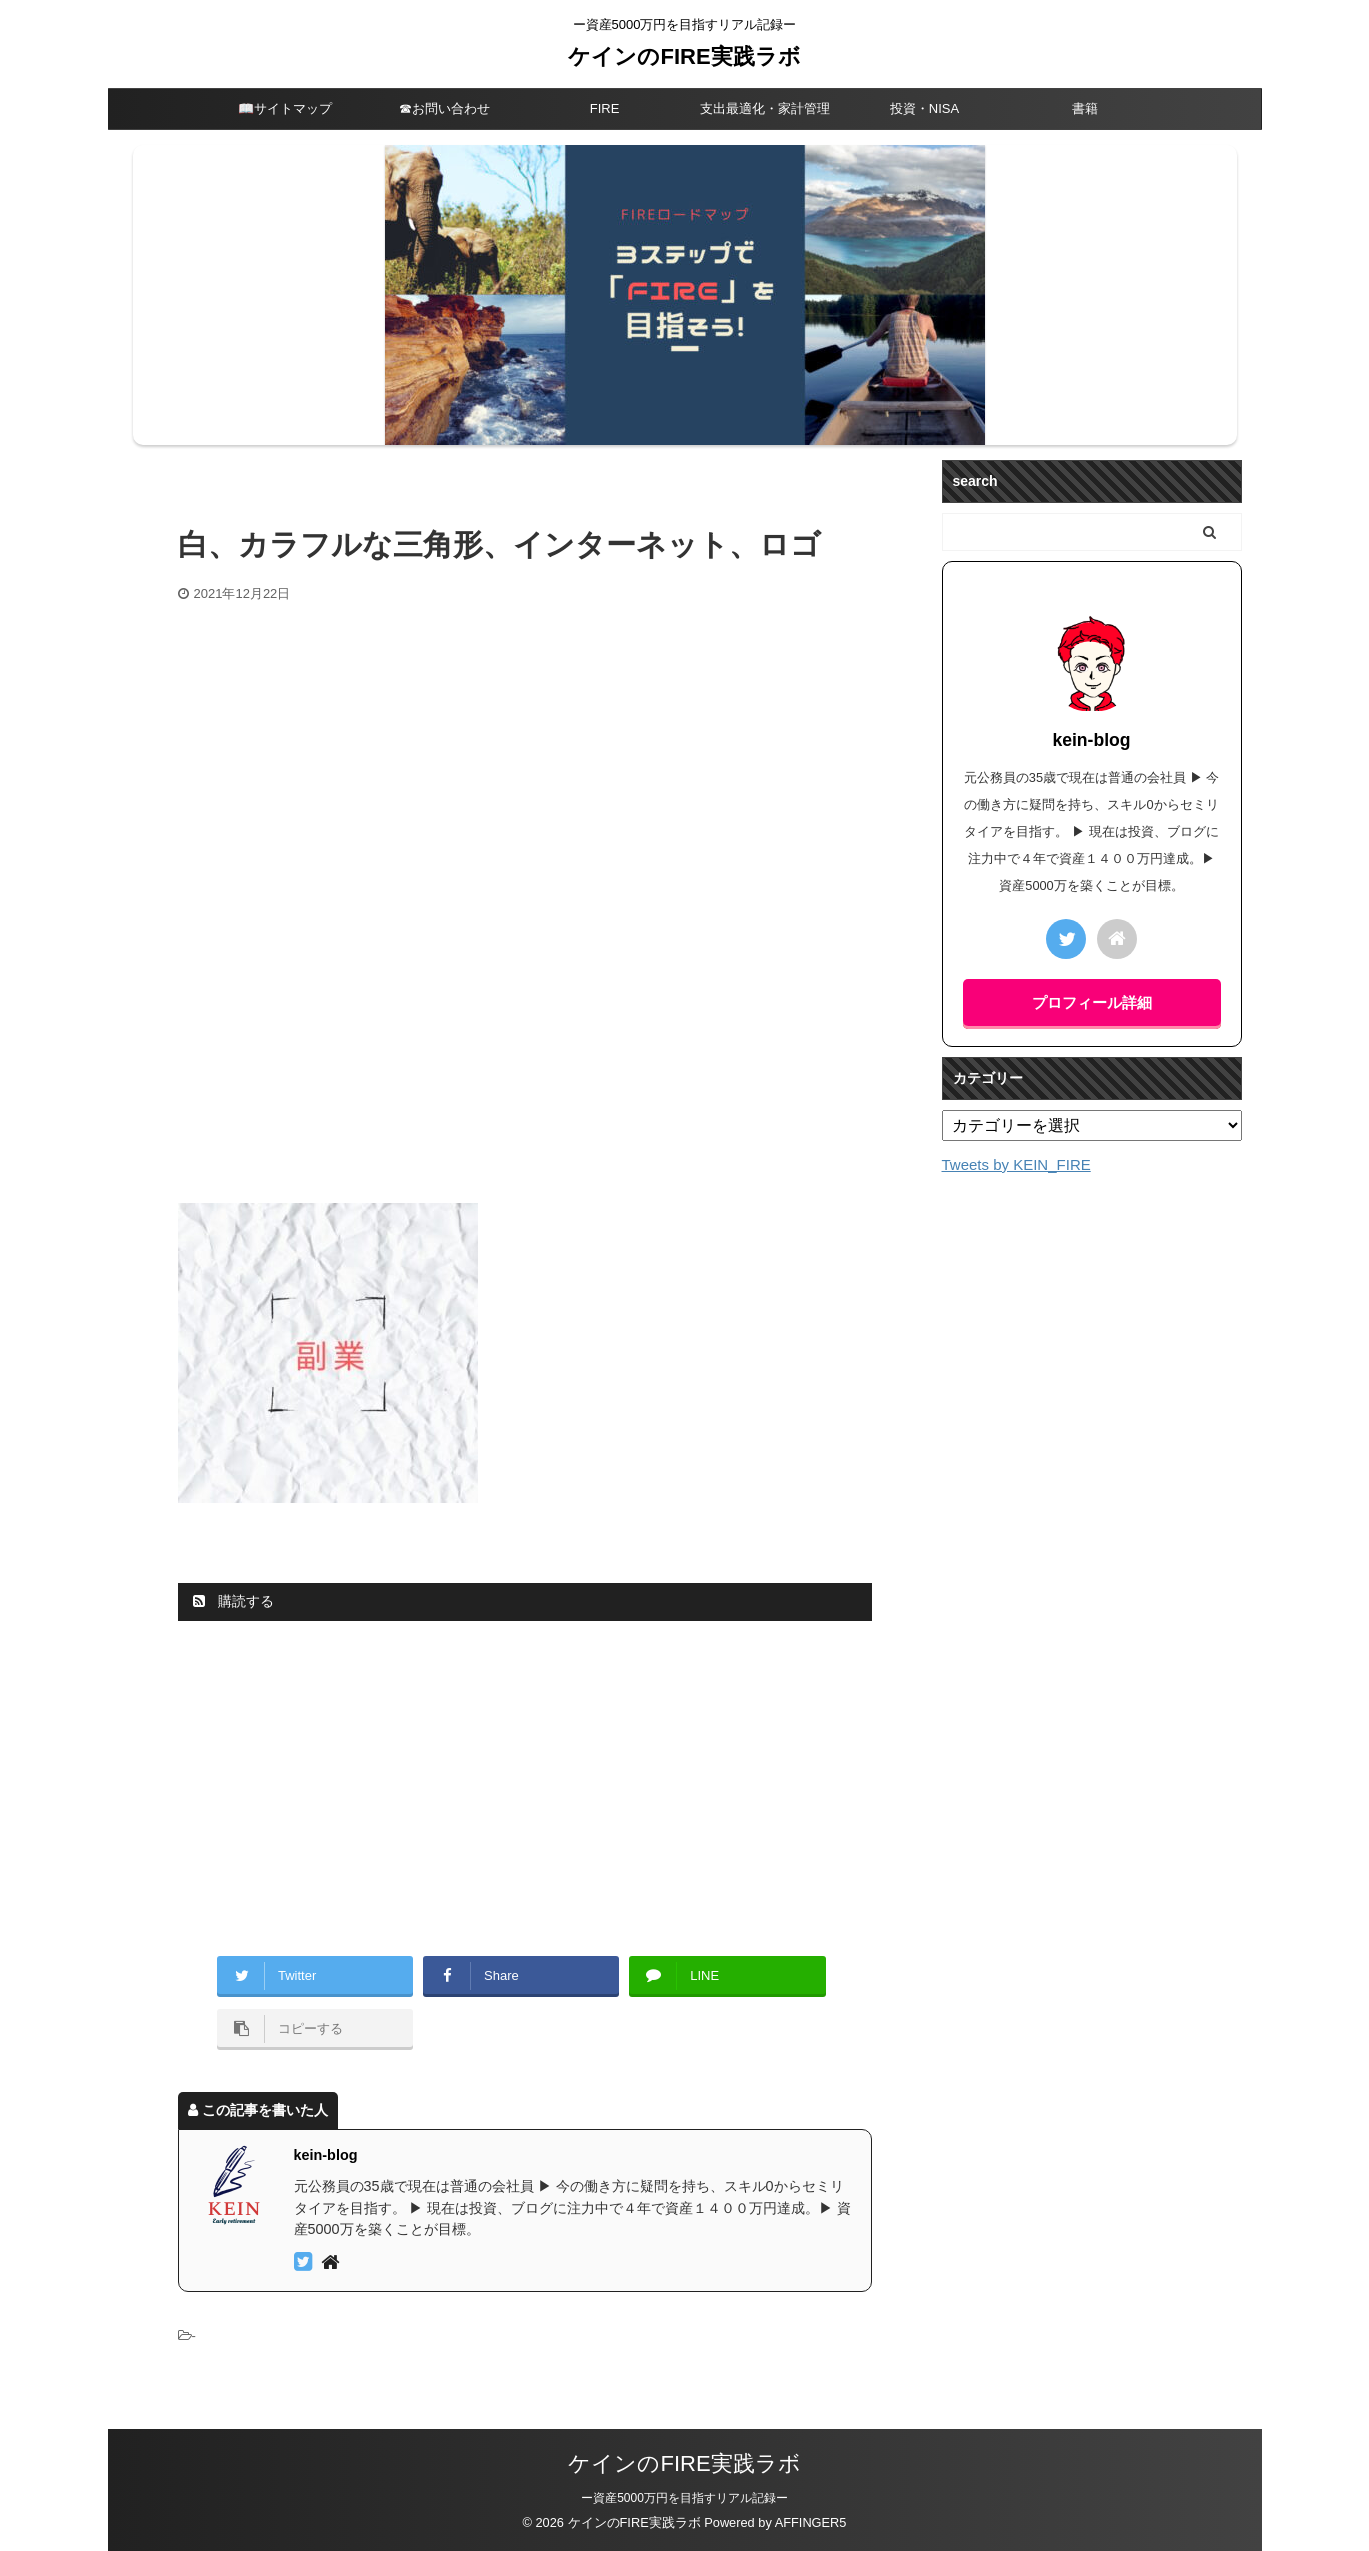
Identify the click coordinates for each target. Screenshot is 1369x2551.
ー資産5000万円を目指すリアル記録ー (684, 2498)
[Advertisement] (525, 753)
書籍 (1085, 108)
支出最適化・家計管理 (765, 108)
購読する (234, 1601)
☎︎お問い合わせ (444, 108)
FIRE (605, 108)
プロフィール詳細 (1092, 1002)
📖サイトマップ (285, 108)
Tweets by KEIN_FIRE (1016, 1164)
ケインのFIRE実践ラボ (684, 56)
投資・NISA (924, 108)
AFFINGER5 (811, 2522)
